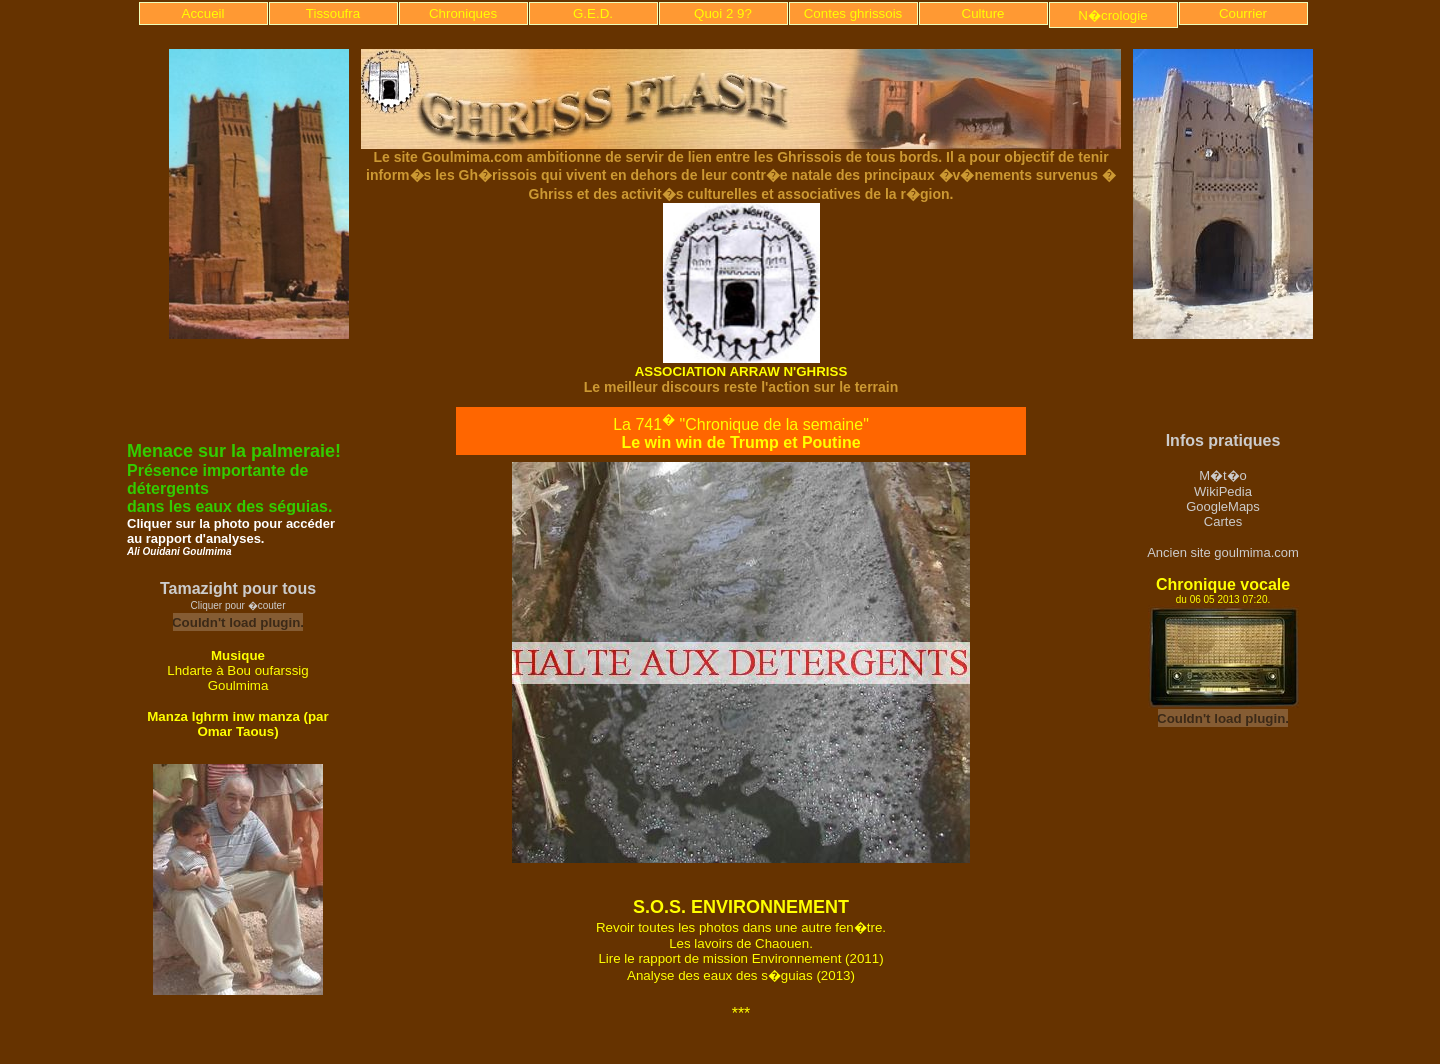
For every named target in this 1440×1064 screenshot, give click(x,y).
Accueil (203, 13)
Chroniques (463, 13)
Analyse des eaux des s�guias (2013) (741, 975)
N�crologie (1112, 15)
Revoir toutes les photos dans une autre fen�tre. (741, 927)
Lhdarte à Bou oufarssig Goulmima (238, 678)
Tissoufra (333, 13)
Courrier (1243, 13)
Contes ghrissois (853, 13)
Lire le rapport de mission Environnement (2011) (740, 958)
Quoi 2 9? (723, 13)
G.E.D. (593, 13)
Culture (983, 13)
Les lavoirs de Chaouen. (741, 943)
